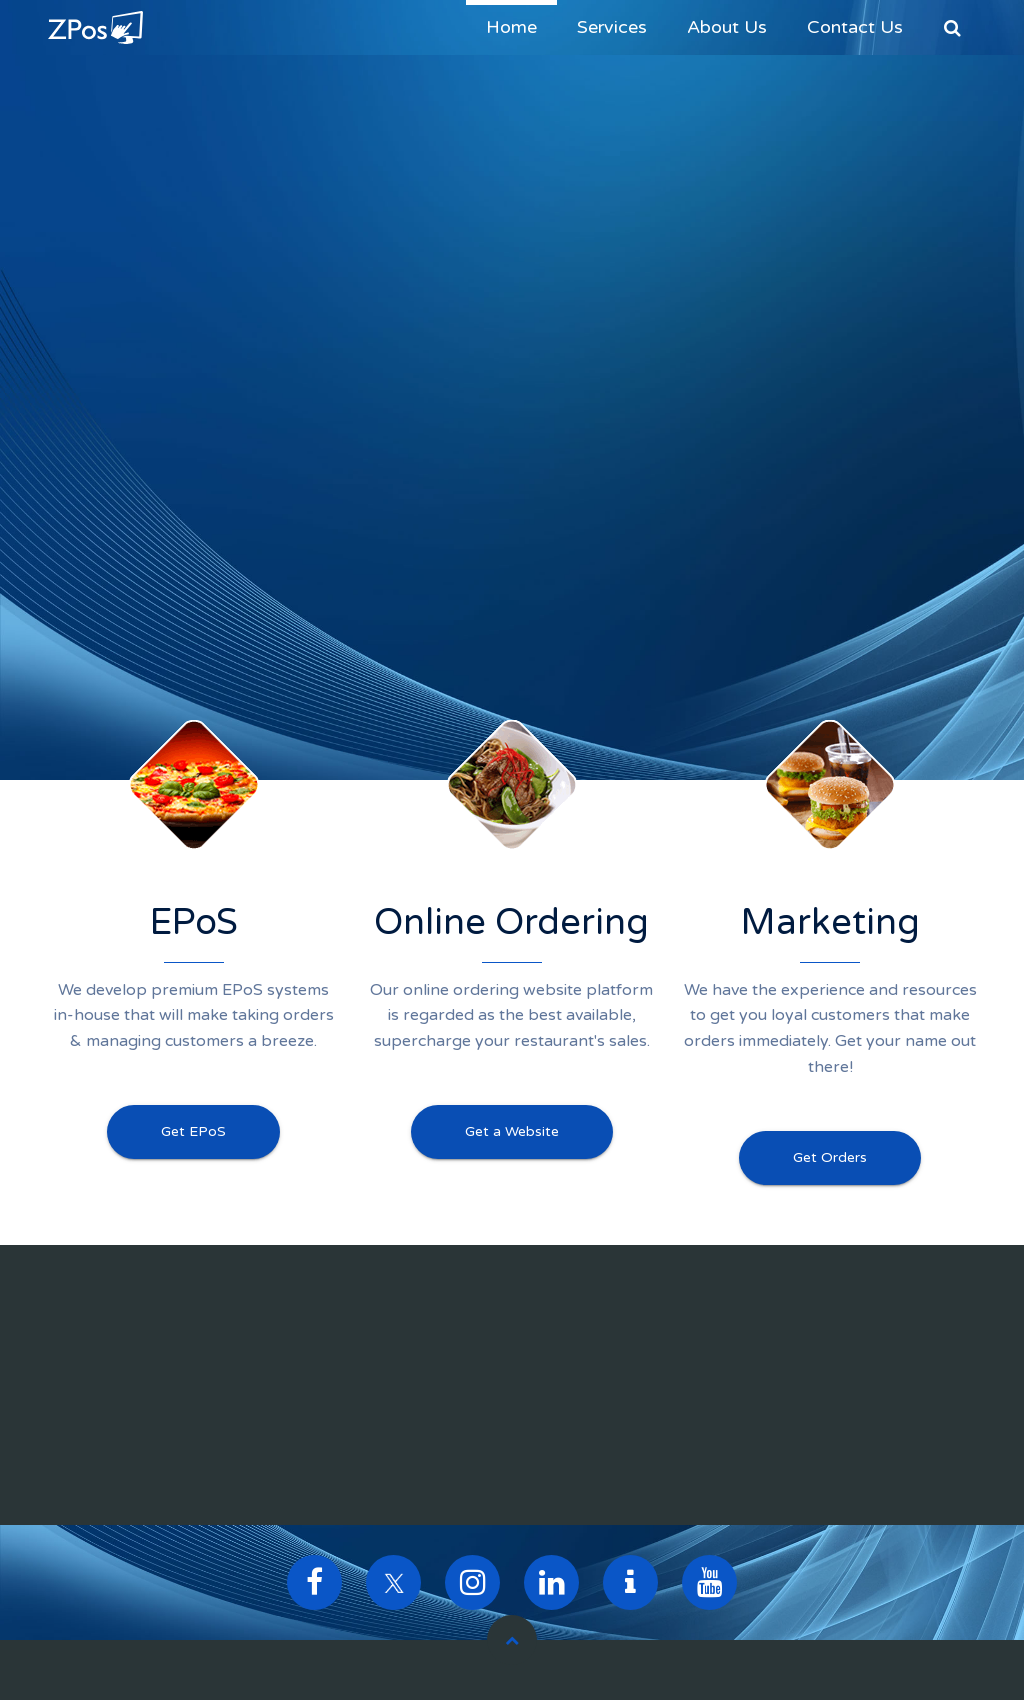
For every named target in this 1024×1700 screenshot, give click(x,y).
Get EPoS (193, 1131)
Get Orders (830, 1157)
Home (511, 27)
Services (612, 27)
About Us (727, 27)
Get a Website (512, 1131)
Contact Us (855, 27)
